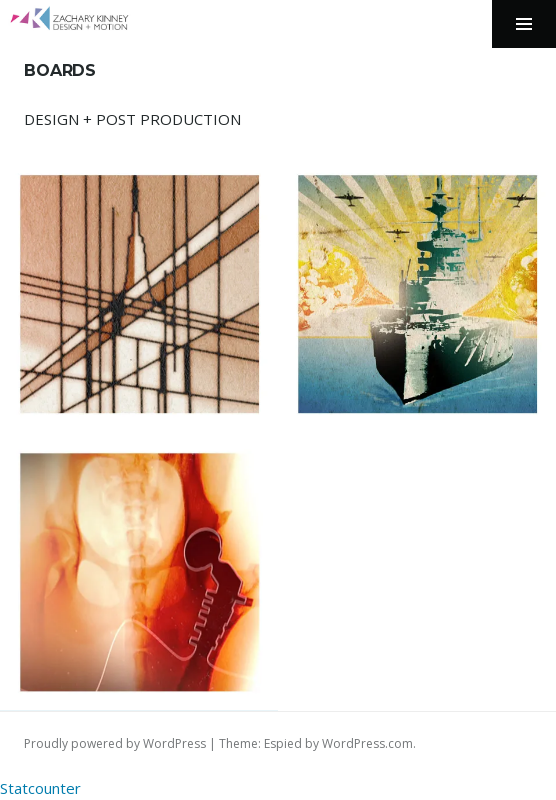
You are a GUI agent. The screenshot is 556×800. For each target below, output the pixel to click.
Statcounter (40, 788)
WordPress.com (367, 743)
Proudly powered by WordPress (115, 743)
